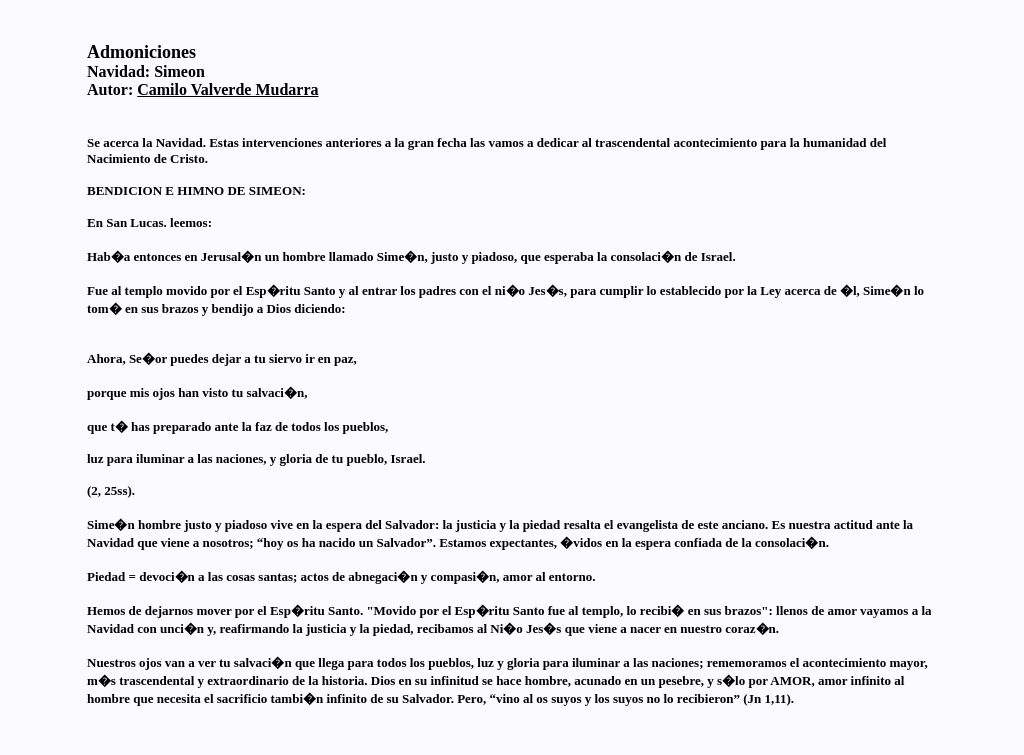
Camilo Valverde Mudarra (227, 89)
